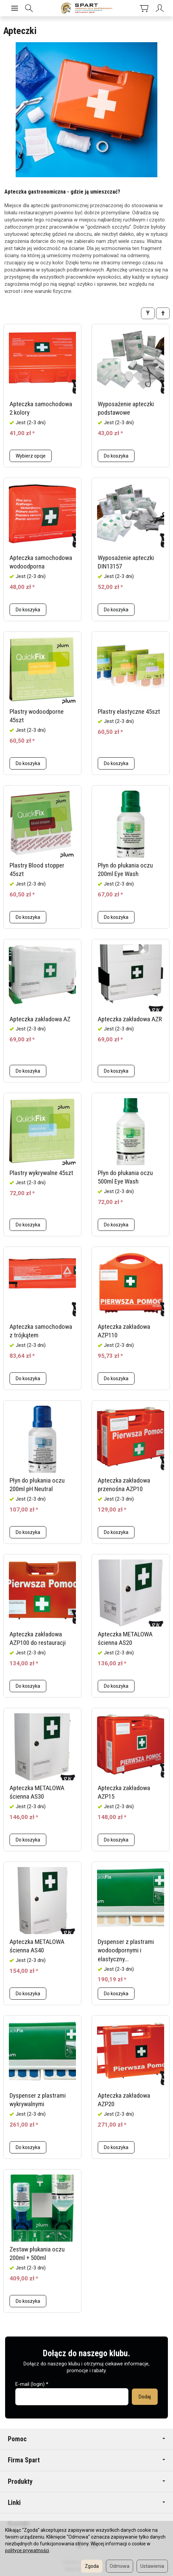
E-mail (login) (30, 2384)
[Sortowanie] (163, 313)
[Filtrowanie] (148, 313)
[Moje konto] (154, 8)
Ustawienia (152, 2566)
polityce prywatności (27, 2550)
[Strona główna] (86, 8)
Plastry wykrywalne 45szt (41, 1173)
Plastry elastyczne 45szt (129, 711)
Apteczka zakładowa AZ (40, 1019)
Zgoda (92, 2566)
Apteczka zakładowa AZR (130, 1019)
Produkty (86, 2482)
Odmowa (119, 2566)
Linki (86, 2503)
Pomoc (86, 2439)
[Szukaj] (32, 8)
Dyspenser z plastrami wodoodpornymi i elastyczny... (126, 1950)
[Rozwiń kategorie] (14, 8)
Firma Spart (86, 2460)
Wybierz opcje (31, 456)
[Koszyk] (133, 8)
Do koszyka (116, 456)
